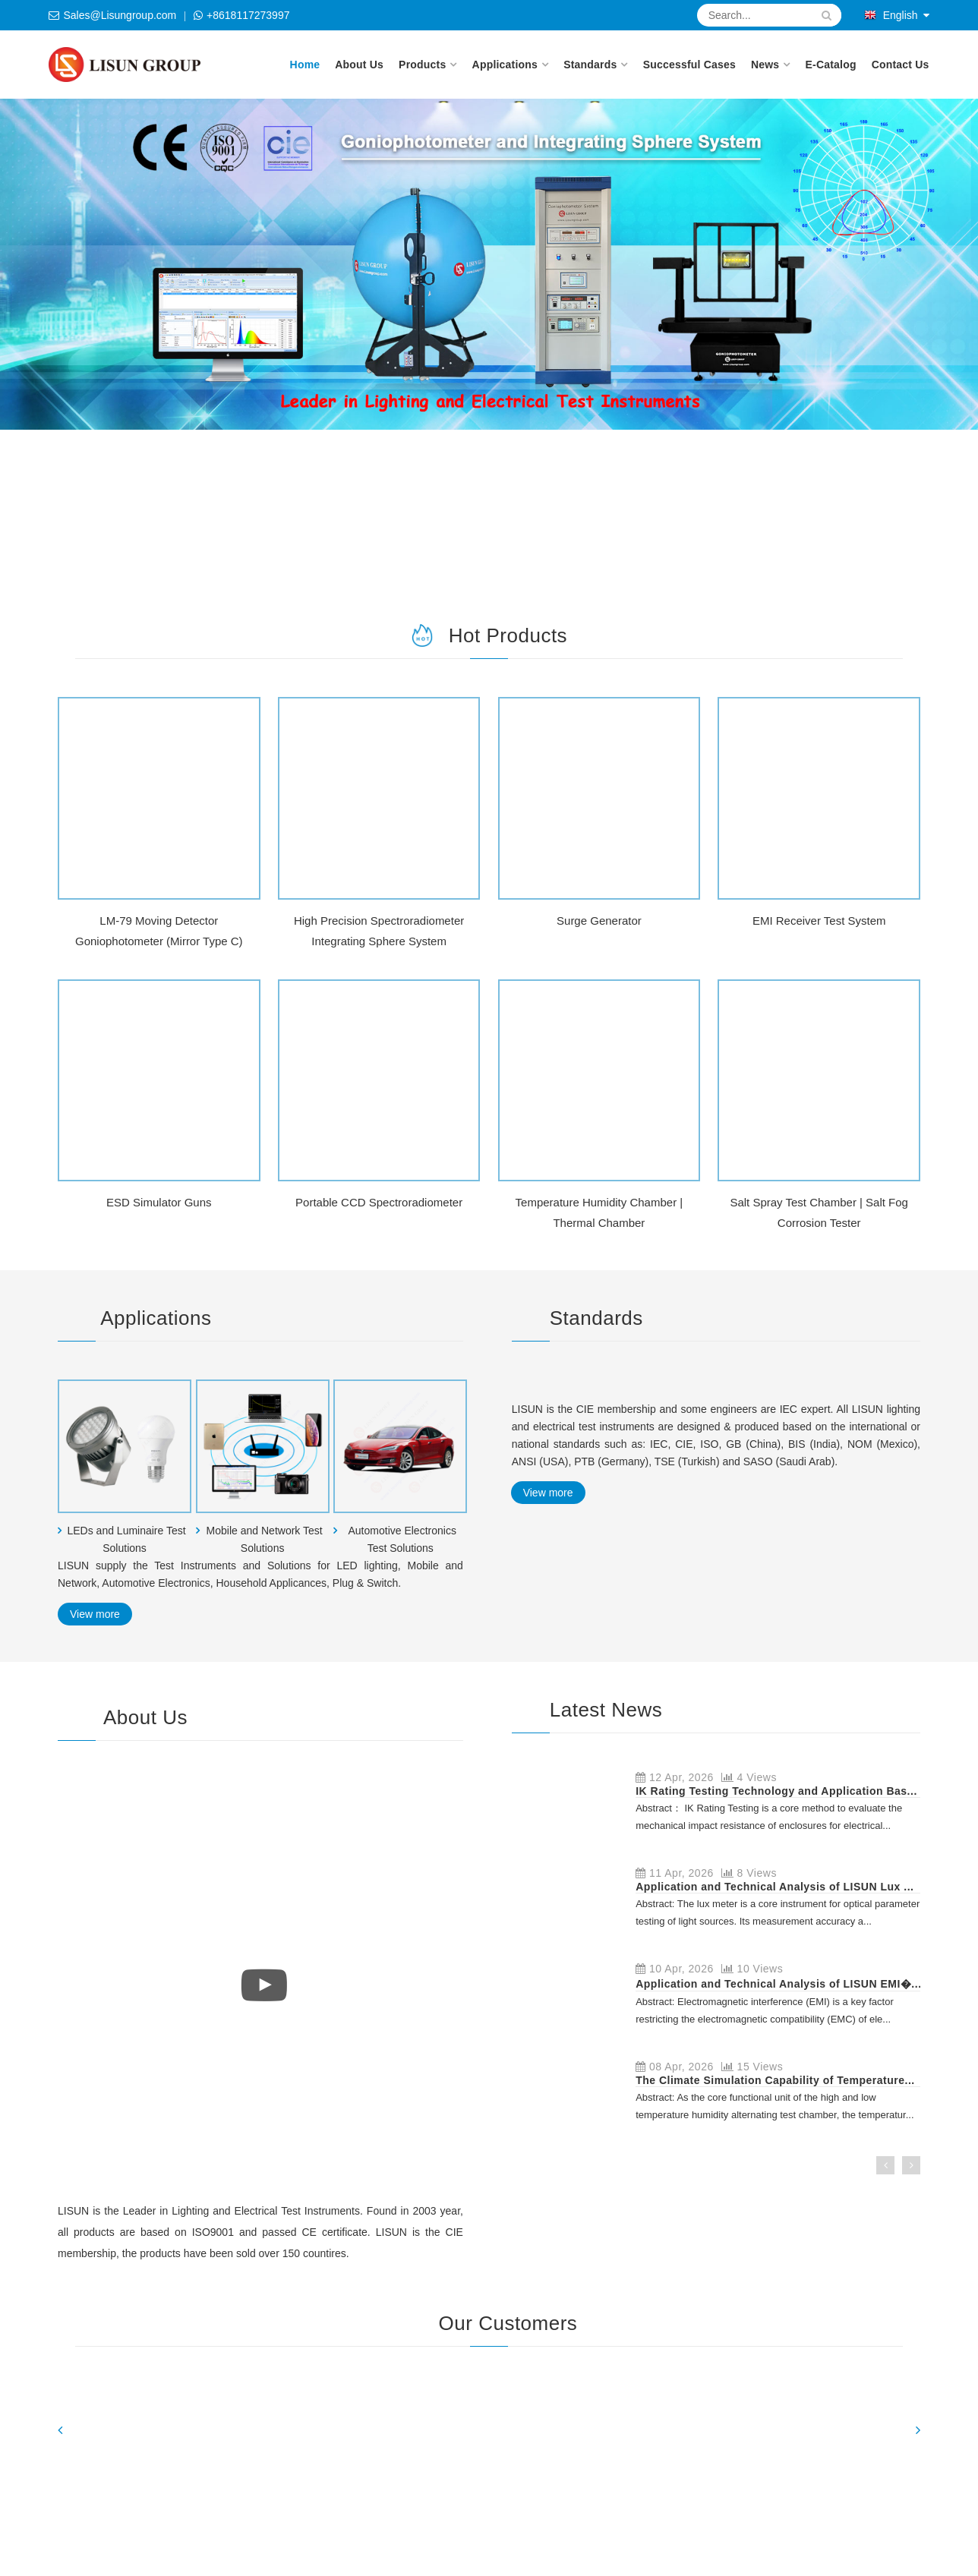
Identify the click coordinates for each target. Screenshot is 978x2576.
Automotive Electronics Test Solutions (402, 1539)
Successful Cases (689, 64)
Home (305, 64)
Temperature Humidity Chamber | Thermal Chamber (599, 1212)
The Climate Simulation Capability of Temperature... (775, 2080)
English (891, 15)
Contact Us (900, 64)
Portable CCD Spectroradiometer (378, 1202)
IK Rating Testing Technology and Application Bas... (776, 1791)
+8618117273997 (248, 15)
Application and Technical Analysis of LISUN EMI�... (778, 1984)
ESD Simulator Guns (158, 1202)
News (765, 64)
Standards (590, 64)
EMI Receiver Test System (819, 920)
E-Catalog (831, 64)
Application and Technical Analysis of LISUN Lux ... (774, 1887)
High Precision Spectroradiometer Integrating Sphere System (379, 930)
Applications (505, 64)
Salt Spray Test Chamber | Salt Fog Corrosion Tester (819, 1212)
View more (95, 1614)
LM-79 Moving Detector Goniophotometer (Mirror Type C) (159, 930)
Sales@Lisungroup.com (119, 15)
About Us (359, 64)
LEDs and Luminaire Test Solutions (126, 1539)
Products (422, 64)
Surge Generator (599, 920)
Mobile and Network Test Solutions (265, 1539)
